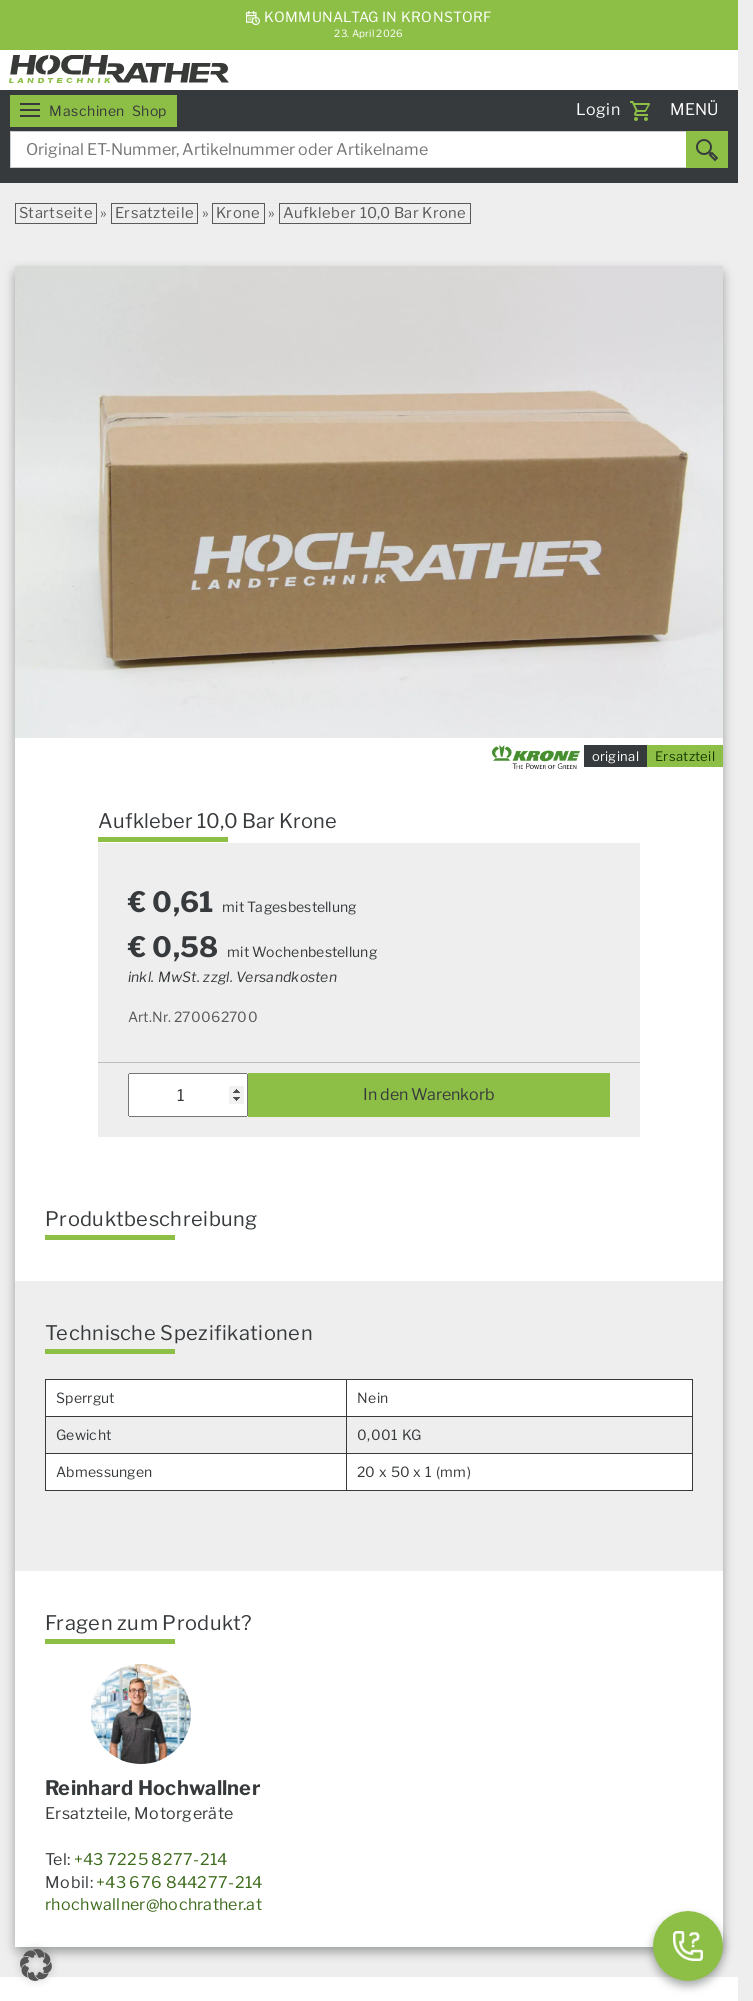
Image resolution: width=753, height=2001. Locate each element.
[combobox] (369, 149)
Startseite (56, 213)
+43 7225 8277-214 (151, 1859)
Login (598, 109)
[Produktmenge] (188, 1095)
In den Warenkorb (429, 1094)
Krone (238, 213)
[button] (36, 1965)
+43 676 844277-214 (179, 1882)
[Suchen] (707, 149)
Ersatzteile (154, 213)
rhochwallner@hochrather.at (153, 1904)
